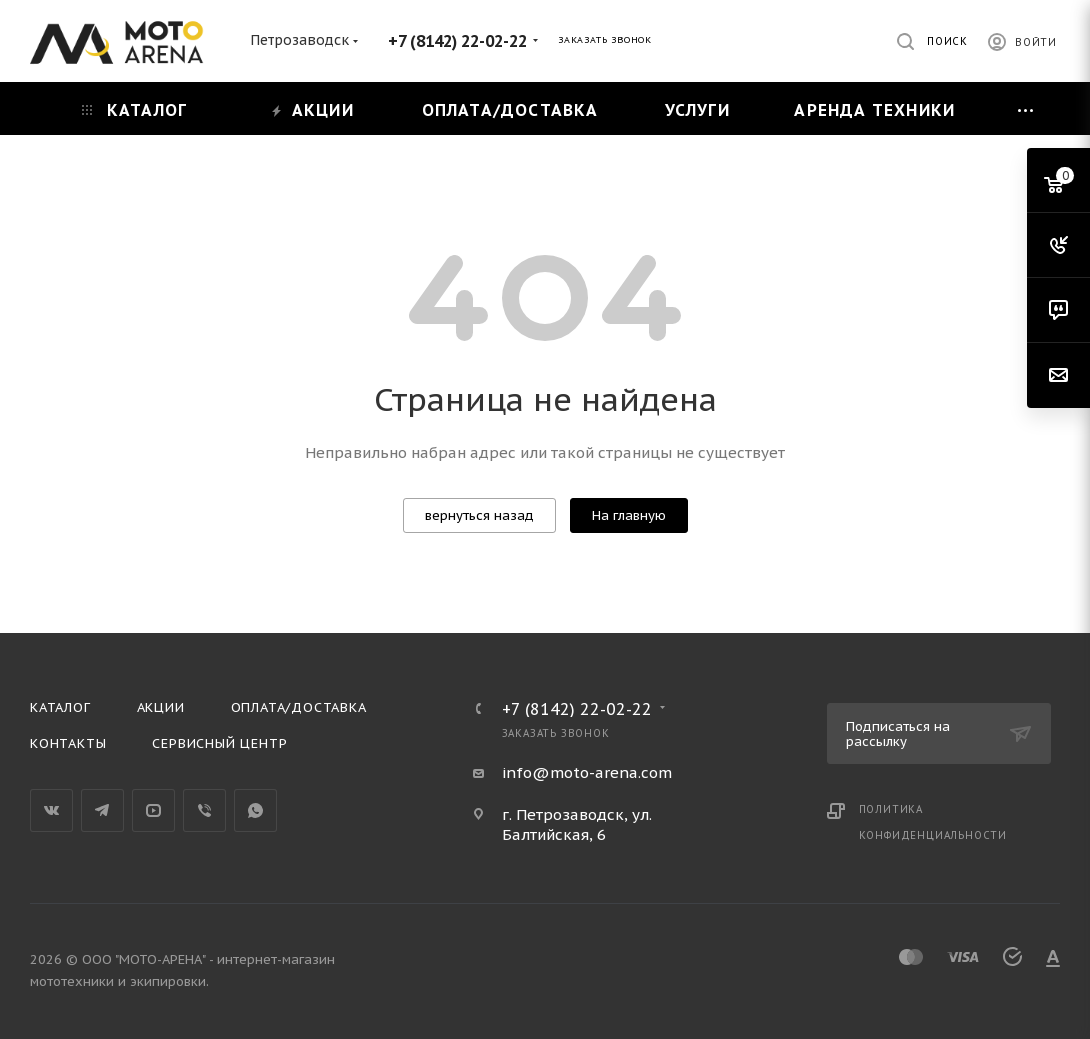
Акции (161, 707)
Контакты (68, 743)
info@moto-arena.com (587, 772)
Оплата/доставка (299, 707)
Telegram (102, 810)
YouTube (153, 810)
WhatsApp (255, 810)
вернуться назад (479, 515)
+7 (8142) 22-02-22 (457, 41)
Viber (204, 810)
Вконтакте (51, 810)
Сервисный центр (219, 743)
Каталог (60, 707)
